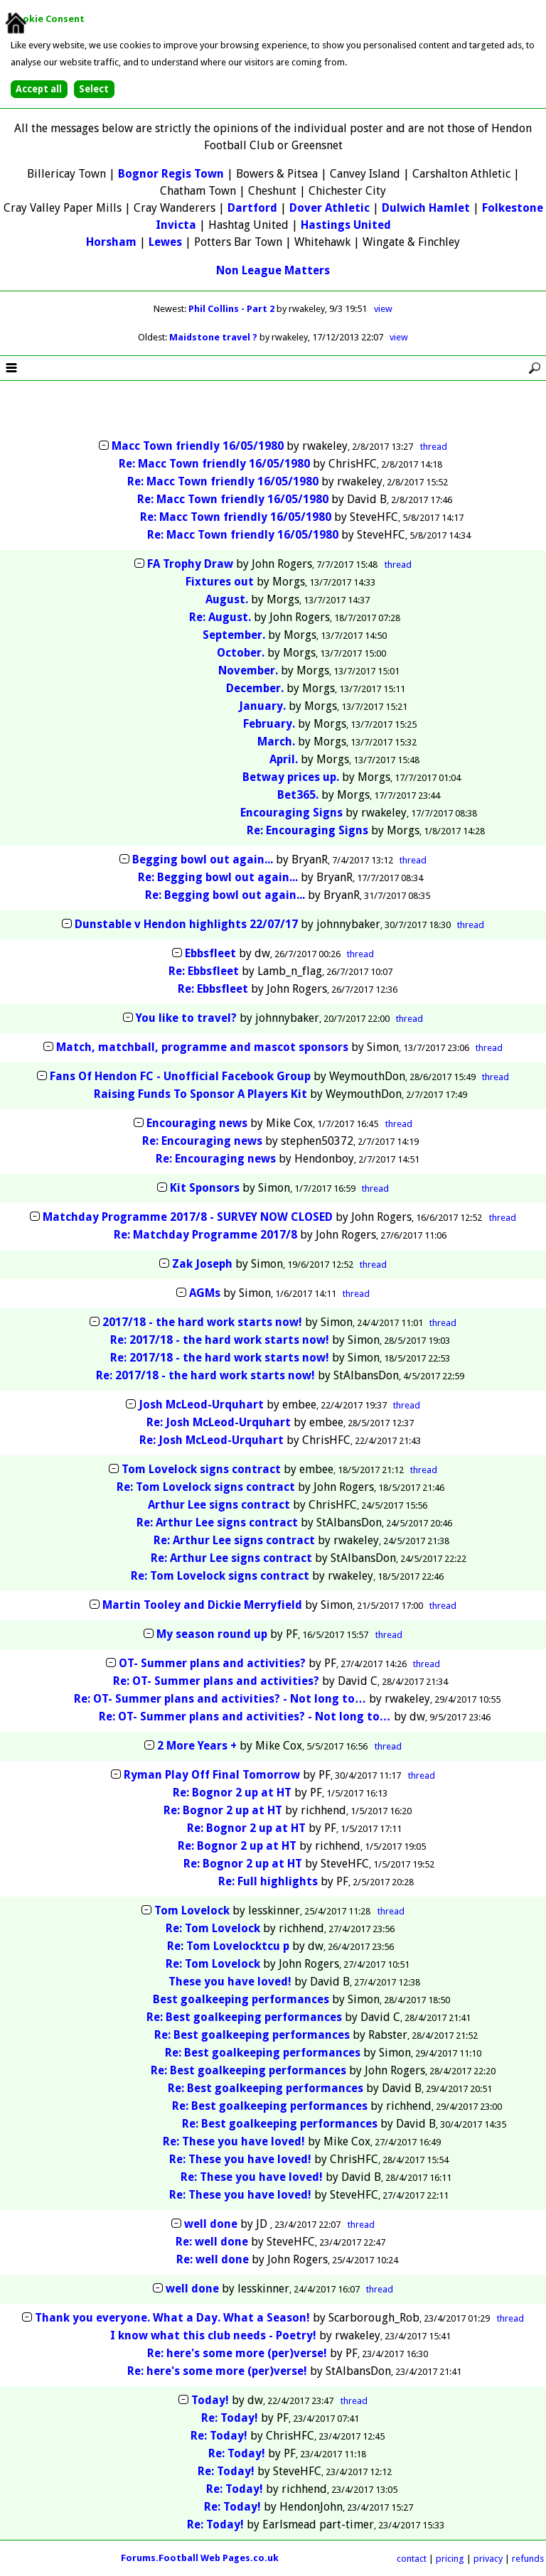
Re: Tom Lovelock (213, 1928)
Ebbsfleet (210, 953)
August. (226, 599)
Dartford (252, 208)
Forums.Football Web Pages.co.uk (200, 2558)
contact (412, 2558)
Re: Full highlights (268, 1881)
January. (262, 706)
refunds (528, 2558)
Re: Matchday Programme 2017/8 (205, 1234)
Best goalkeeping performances (241, 1999)
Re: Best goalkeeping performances (244, 2017)
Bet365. (297, 795)
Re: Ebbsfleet (203, 971)
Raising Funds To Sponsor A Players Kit (202, 1094)
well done (210, 2224)
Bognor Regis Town (171, 173)
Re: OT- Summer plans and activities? (216, 1681)
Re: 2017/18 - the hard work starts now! (219, 1340)
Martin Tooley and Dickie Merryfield (202, 1605)
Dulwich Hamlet (426, 208)
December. (255, 688)
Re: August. (220, 617)
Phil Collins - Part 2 (232, 308)
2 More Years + (197, 1745)
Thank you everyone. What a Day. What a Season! (172, 2317)
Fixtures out (220, 581)
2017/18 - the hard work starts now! (202, 1322)
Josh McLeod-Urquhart (201, 1404)
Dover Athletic (329, 208)
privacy (488, 2558)
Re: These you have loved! (234, 2141)
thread (433, 446)
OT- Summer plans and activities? (212, 1663)
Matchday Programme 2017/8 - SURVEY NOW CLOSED (188, 1217)
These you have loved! (229, 1981)
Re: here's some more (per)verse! (237, 2353)
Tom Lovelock (192, 1910)
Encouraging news (196, 1123)
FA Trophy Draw (190, 564)
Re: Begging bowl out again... (218, 877)
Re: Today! (229, 2418)
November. (248, 670)
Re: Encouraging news (202, 1141)
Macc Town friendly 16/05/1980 (198, 446)
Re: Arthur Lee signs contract (217, 1522)
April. (283, 759)
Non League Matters (273, 270)
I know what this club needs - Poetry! (213, 2335)
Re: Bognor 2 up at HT (232, 1792)
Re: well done (212, 2241)
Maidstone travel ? (214, 337)
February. (269, 724)
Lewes (165, 242)
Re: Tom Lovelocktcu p (228, 1946)
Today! (210, 2400)
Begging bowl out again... (202, 859)
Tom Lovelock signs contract (201, 1469)
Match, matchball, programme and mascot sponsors (202, 1047)
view (383, 308)
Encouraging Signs (291, 812)
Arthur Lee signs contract (219, 1504)
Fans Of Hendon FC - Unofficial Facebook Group (180, 1076)
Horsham (111, 242)
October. (240, 652)
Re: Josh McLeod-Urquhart (218, 1422)
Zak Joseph (202, 1264)
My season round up (211, 1634)
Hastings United (346, 225)
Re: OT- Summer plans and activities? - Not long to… (220, 1698)
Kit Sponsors (205, 1188)
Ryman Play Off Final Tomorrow (212, 1775)
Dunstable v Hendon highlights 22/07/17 (186, 924)
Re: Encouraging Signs (307, 830)
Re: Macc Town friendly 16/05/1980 (214, 463)
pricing (450, 2558)
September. (234, 635)
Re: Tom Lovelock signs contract (206, 1487)
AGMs (204, 1293)
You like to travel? (186, 1018)
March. (276, 741)
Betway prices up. (290, 777)
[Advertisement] (273, 410)
